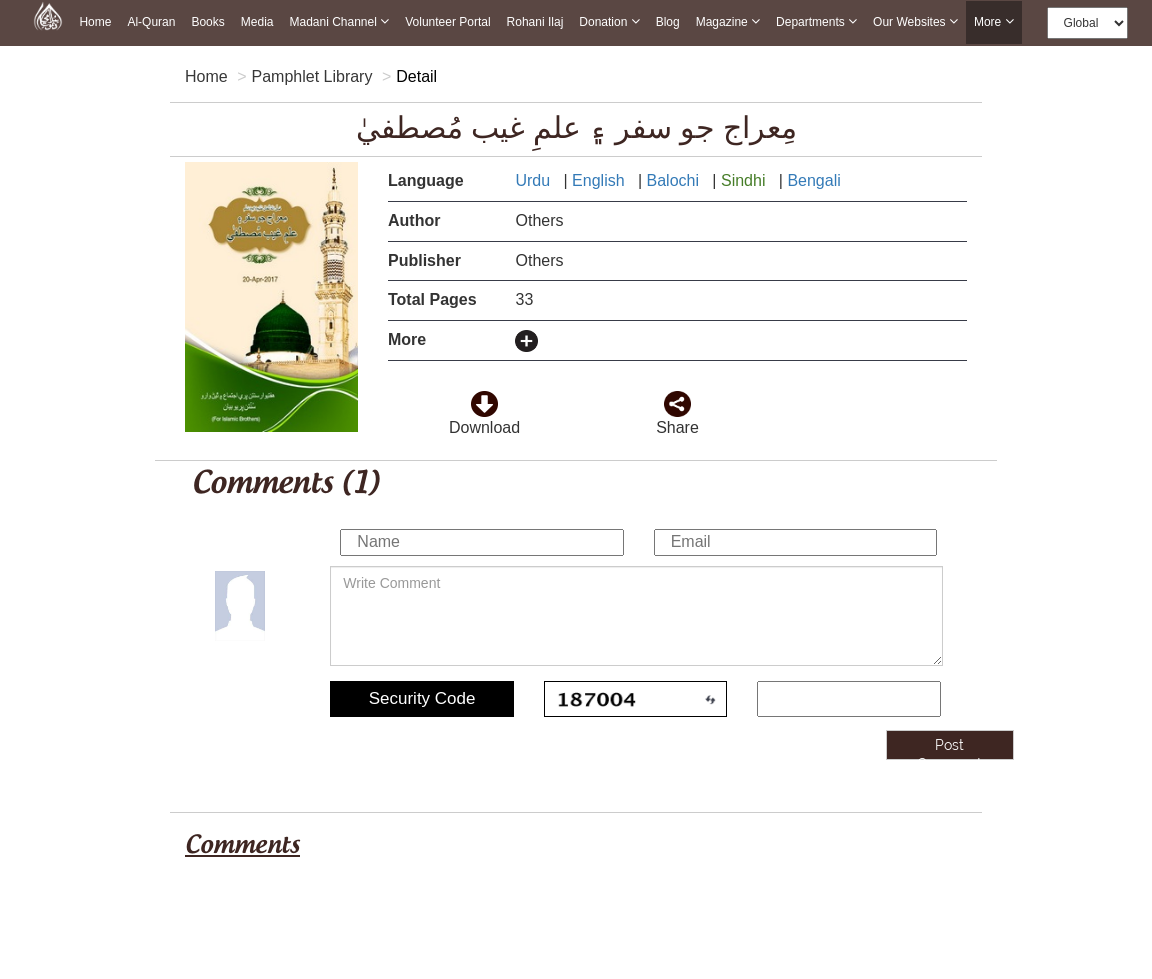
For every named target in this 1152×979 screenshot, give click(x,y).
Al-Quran (151, 22)
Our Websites (915, 21)
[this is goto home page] (48, 15)
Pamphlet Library (311, 76)
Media (257, 22)
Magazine (728, 21)
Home (95, 22)
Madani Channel (339, 21)
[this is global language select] (1087, 23)
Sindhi (745, 180)
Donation (609, 21)
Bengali (816, 180)
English (600, 180)
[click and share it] (677, 397)
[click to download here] (484, 397)
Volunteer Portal (447, 22)
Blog (668, 22)
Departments (816, 21)
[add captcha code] (849, 699)
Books (207, 22)
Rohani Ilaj (535, 22)
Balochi (675, 180)
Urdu (534, 180)
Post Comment (949, 748)
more (994, 22)
